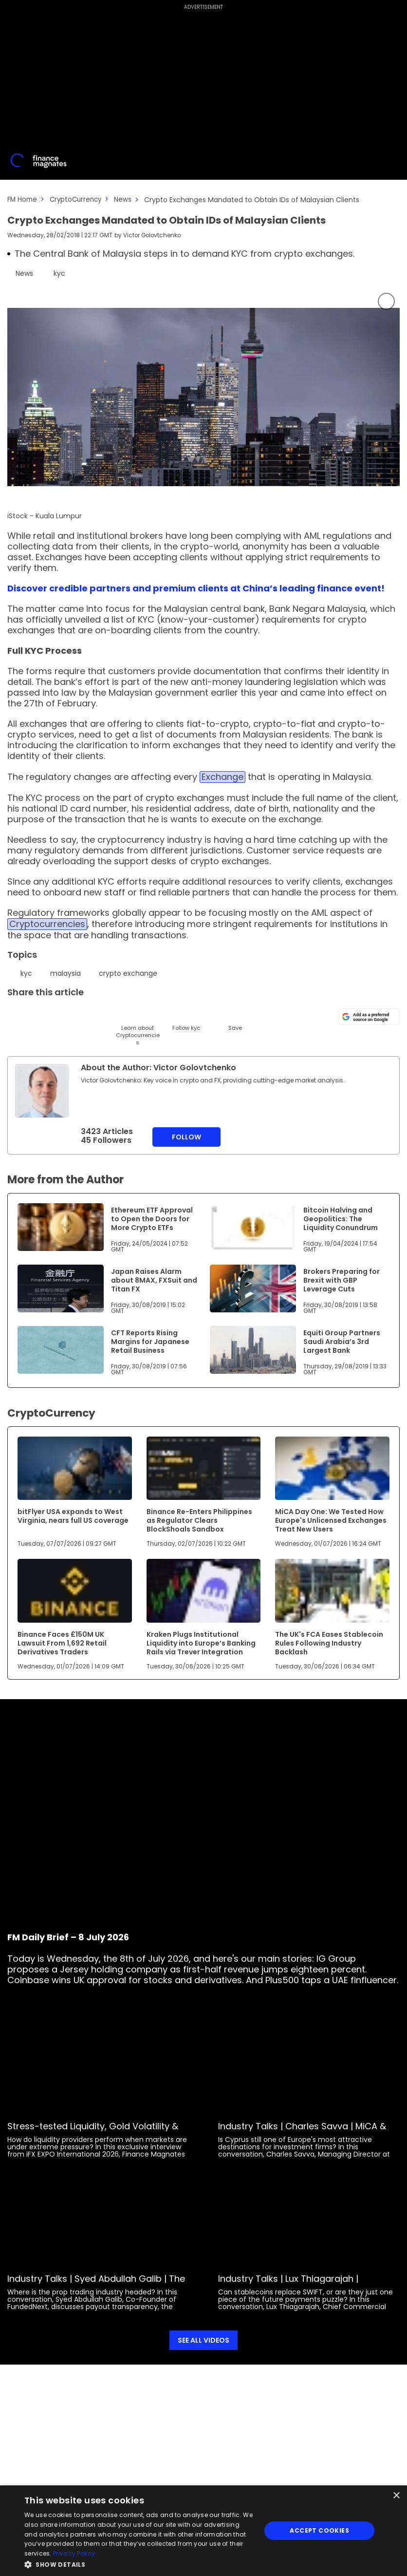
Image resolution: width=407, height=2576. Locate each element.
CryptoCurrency (79, 199)
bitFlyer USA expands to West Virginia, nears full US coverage (73, 1515)
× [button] (396, 2496)
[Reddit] (210, 1014)
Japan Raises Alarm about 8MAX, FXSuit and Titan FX (154, 1279)
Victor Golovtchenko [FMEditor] (153, 234)
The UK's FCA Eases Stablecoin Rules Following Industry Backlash (329, 1642)
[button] (139, 2563)
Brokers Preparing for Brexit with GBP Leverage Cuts (341, 1279)
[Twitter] (15, 1014)
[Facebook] (113, 1014)
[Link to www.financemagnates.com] (61, 1226)
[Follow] (186, 1018)
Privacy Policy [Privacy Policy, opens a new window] (74, 2553)
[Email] (64, 1014)
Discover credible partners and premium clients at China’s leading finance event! (196, 588)
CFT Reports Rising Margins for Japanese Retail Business (150, 1341)
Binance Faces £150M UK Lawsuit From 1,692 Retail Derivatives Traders (62, 1642)
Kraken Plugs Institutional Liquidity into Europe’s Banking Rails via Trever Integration (201, 1642)
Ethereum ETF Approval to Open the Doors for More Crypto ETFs (152, 1218)
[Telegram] (88, 1014)
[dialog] (203, 2530)
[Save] (234, 1018)
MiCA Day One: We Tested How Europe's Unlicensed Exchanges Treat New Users (331, 1520)
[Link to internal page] (42, 1090)
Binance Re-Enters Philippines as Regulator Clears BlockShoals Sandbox (199, 1520)
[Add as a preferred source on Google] (369, 1015)
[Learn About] (137, 1026)
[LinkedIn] (40, 1014)
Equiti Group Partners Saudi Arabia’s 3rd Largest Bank (341, 1341)
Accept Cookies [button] (319, 2530)
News (128, 199)
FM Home (23, 199)
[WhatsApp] (161, 1014)
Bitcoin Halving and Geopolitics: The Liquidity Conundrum (340, 1218)
